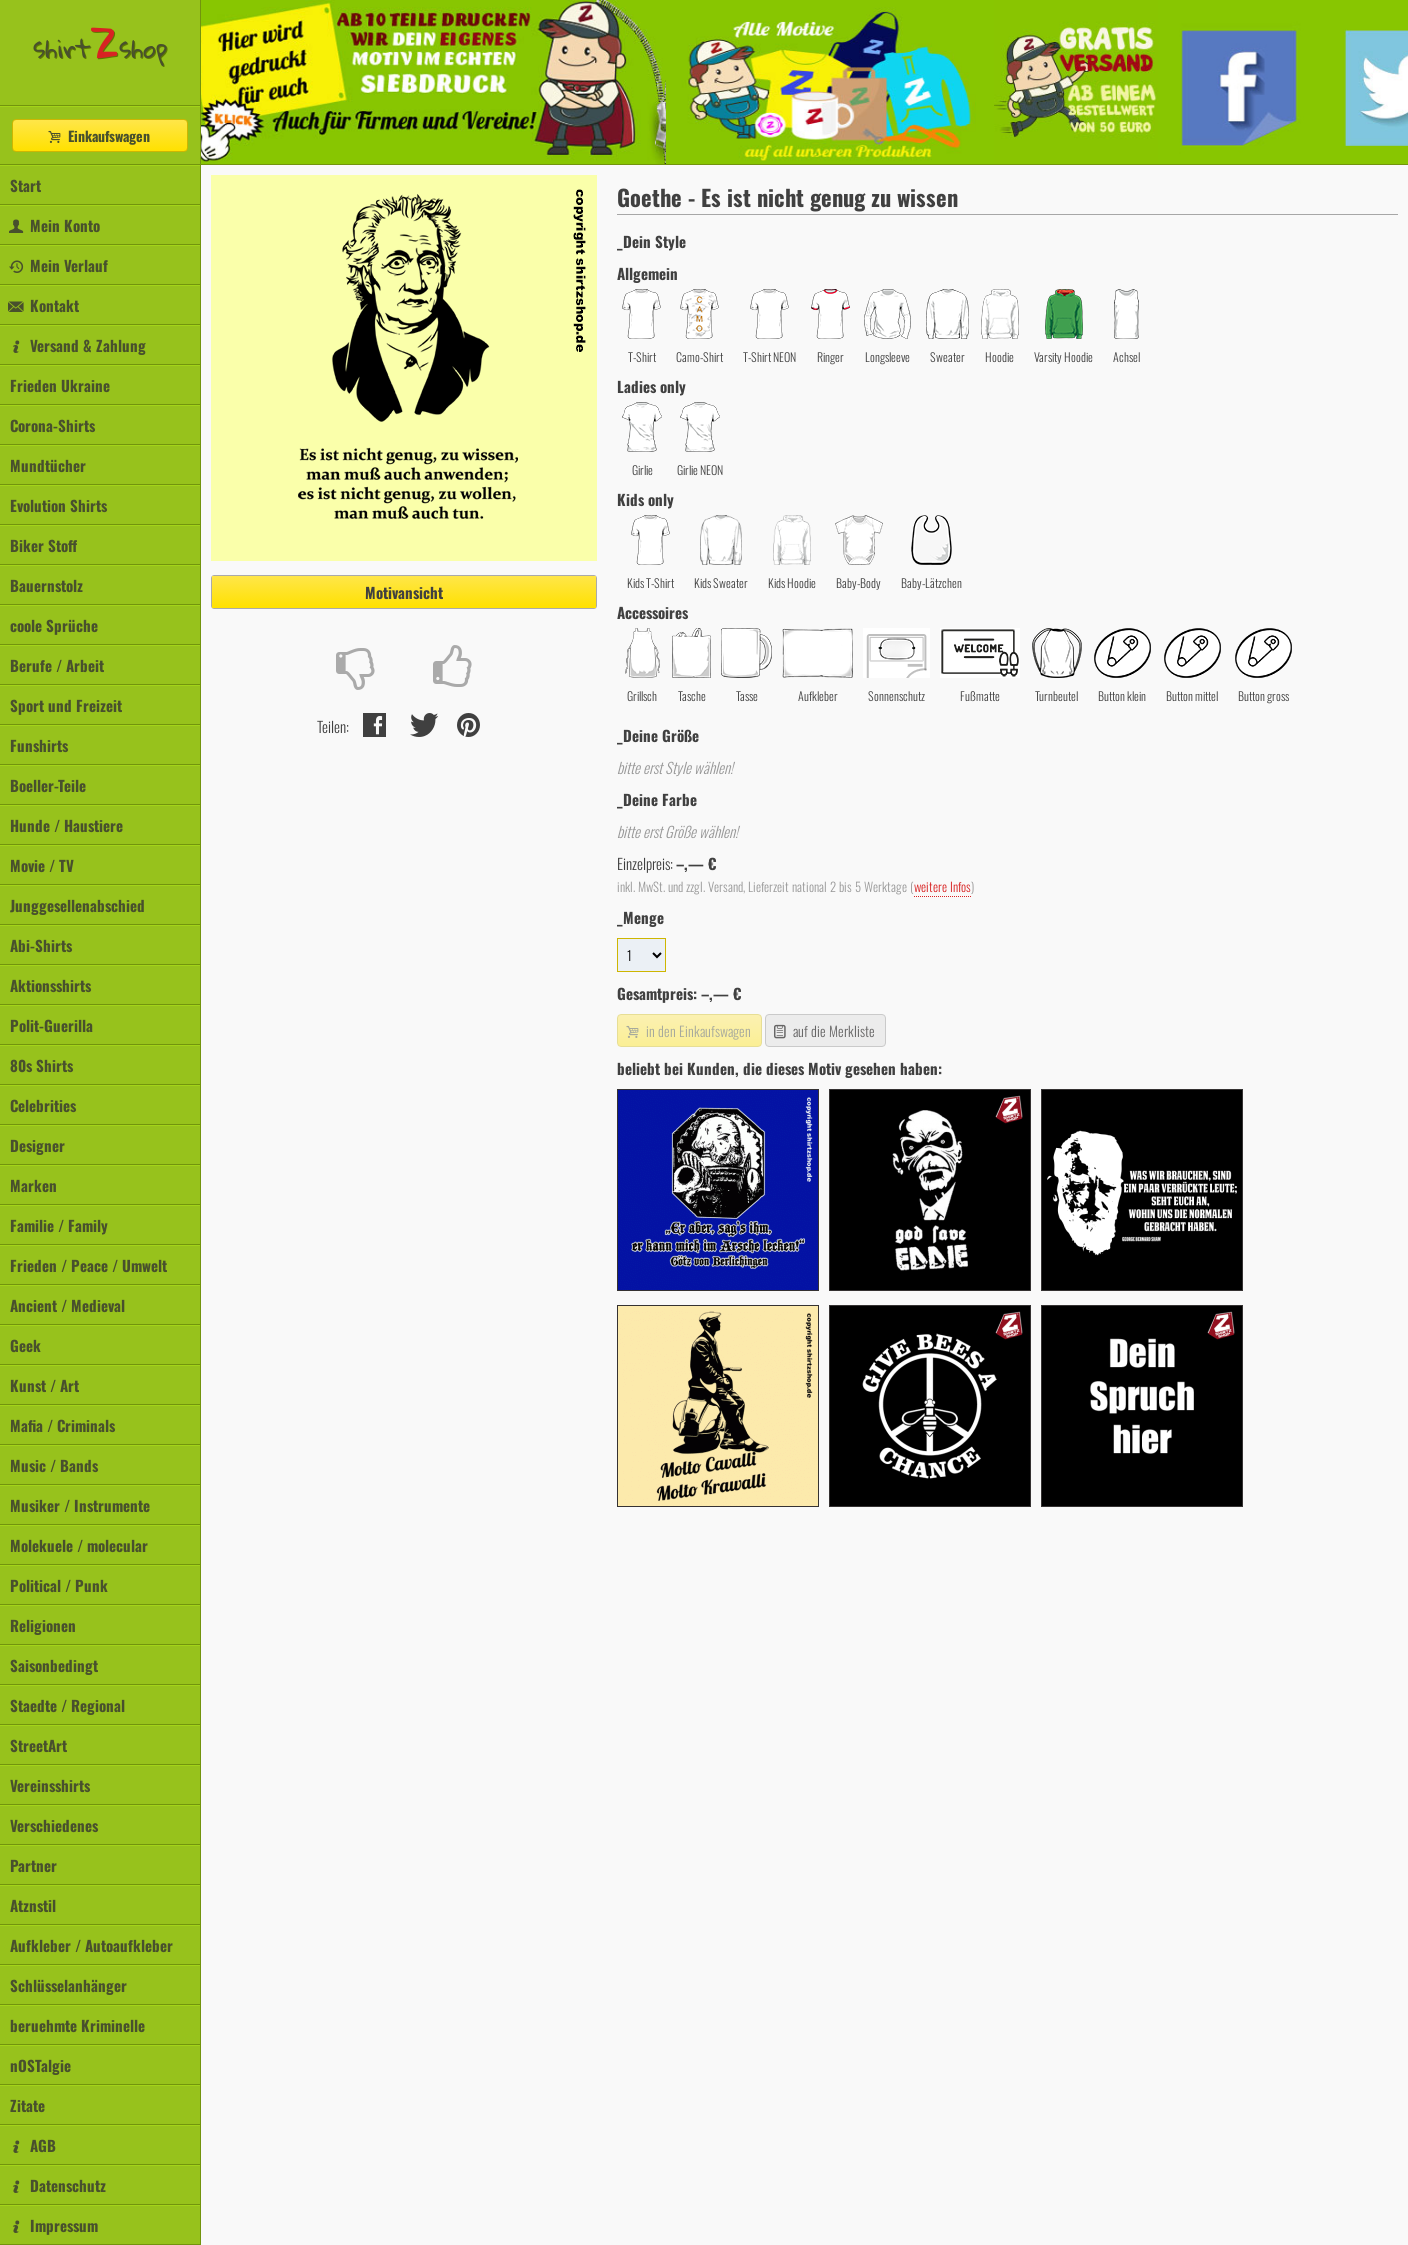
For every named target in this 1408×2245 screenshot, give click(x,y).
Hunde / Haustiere (66, 825)
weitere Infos (942, 886)
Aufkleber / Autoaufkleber (91, 1945)
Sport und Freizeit (66, 705)
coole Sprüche (54, 625)
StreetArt (38, 1745)
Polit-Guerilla (51, 1025)
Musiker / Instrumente (80, 1505)
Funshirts (39, 745)
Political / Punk (59, 1585)
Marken (33, 1185)
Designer (37, 1145)
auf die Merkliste (823, 1030)
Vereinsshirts (50, 1785)
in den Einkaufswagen (687, 1030)
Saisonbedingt (54, 1665)
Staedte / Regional (67, 1705)
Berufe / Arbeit (57, 665)
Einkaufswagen (98, 135)
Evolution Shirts (58, 505)
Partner (33, 1865)
